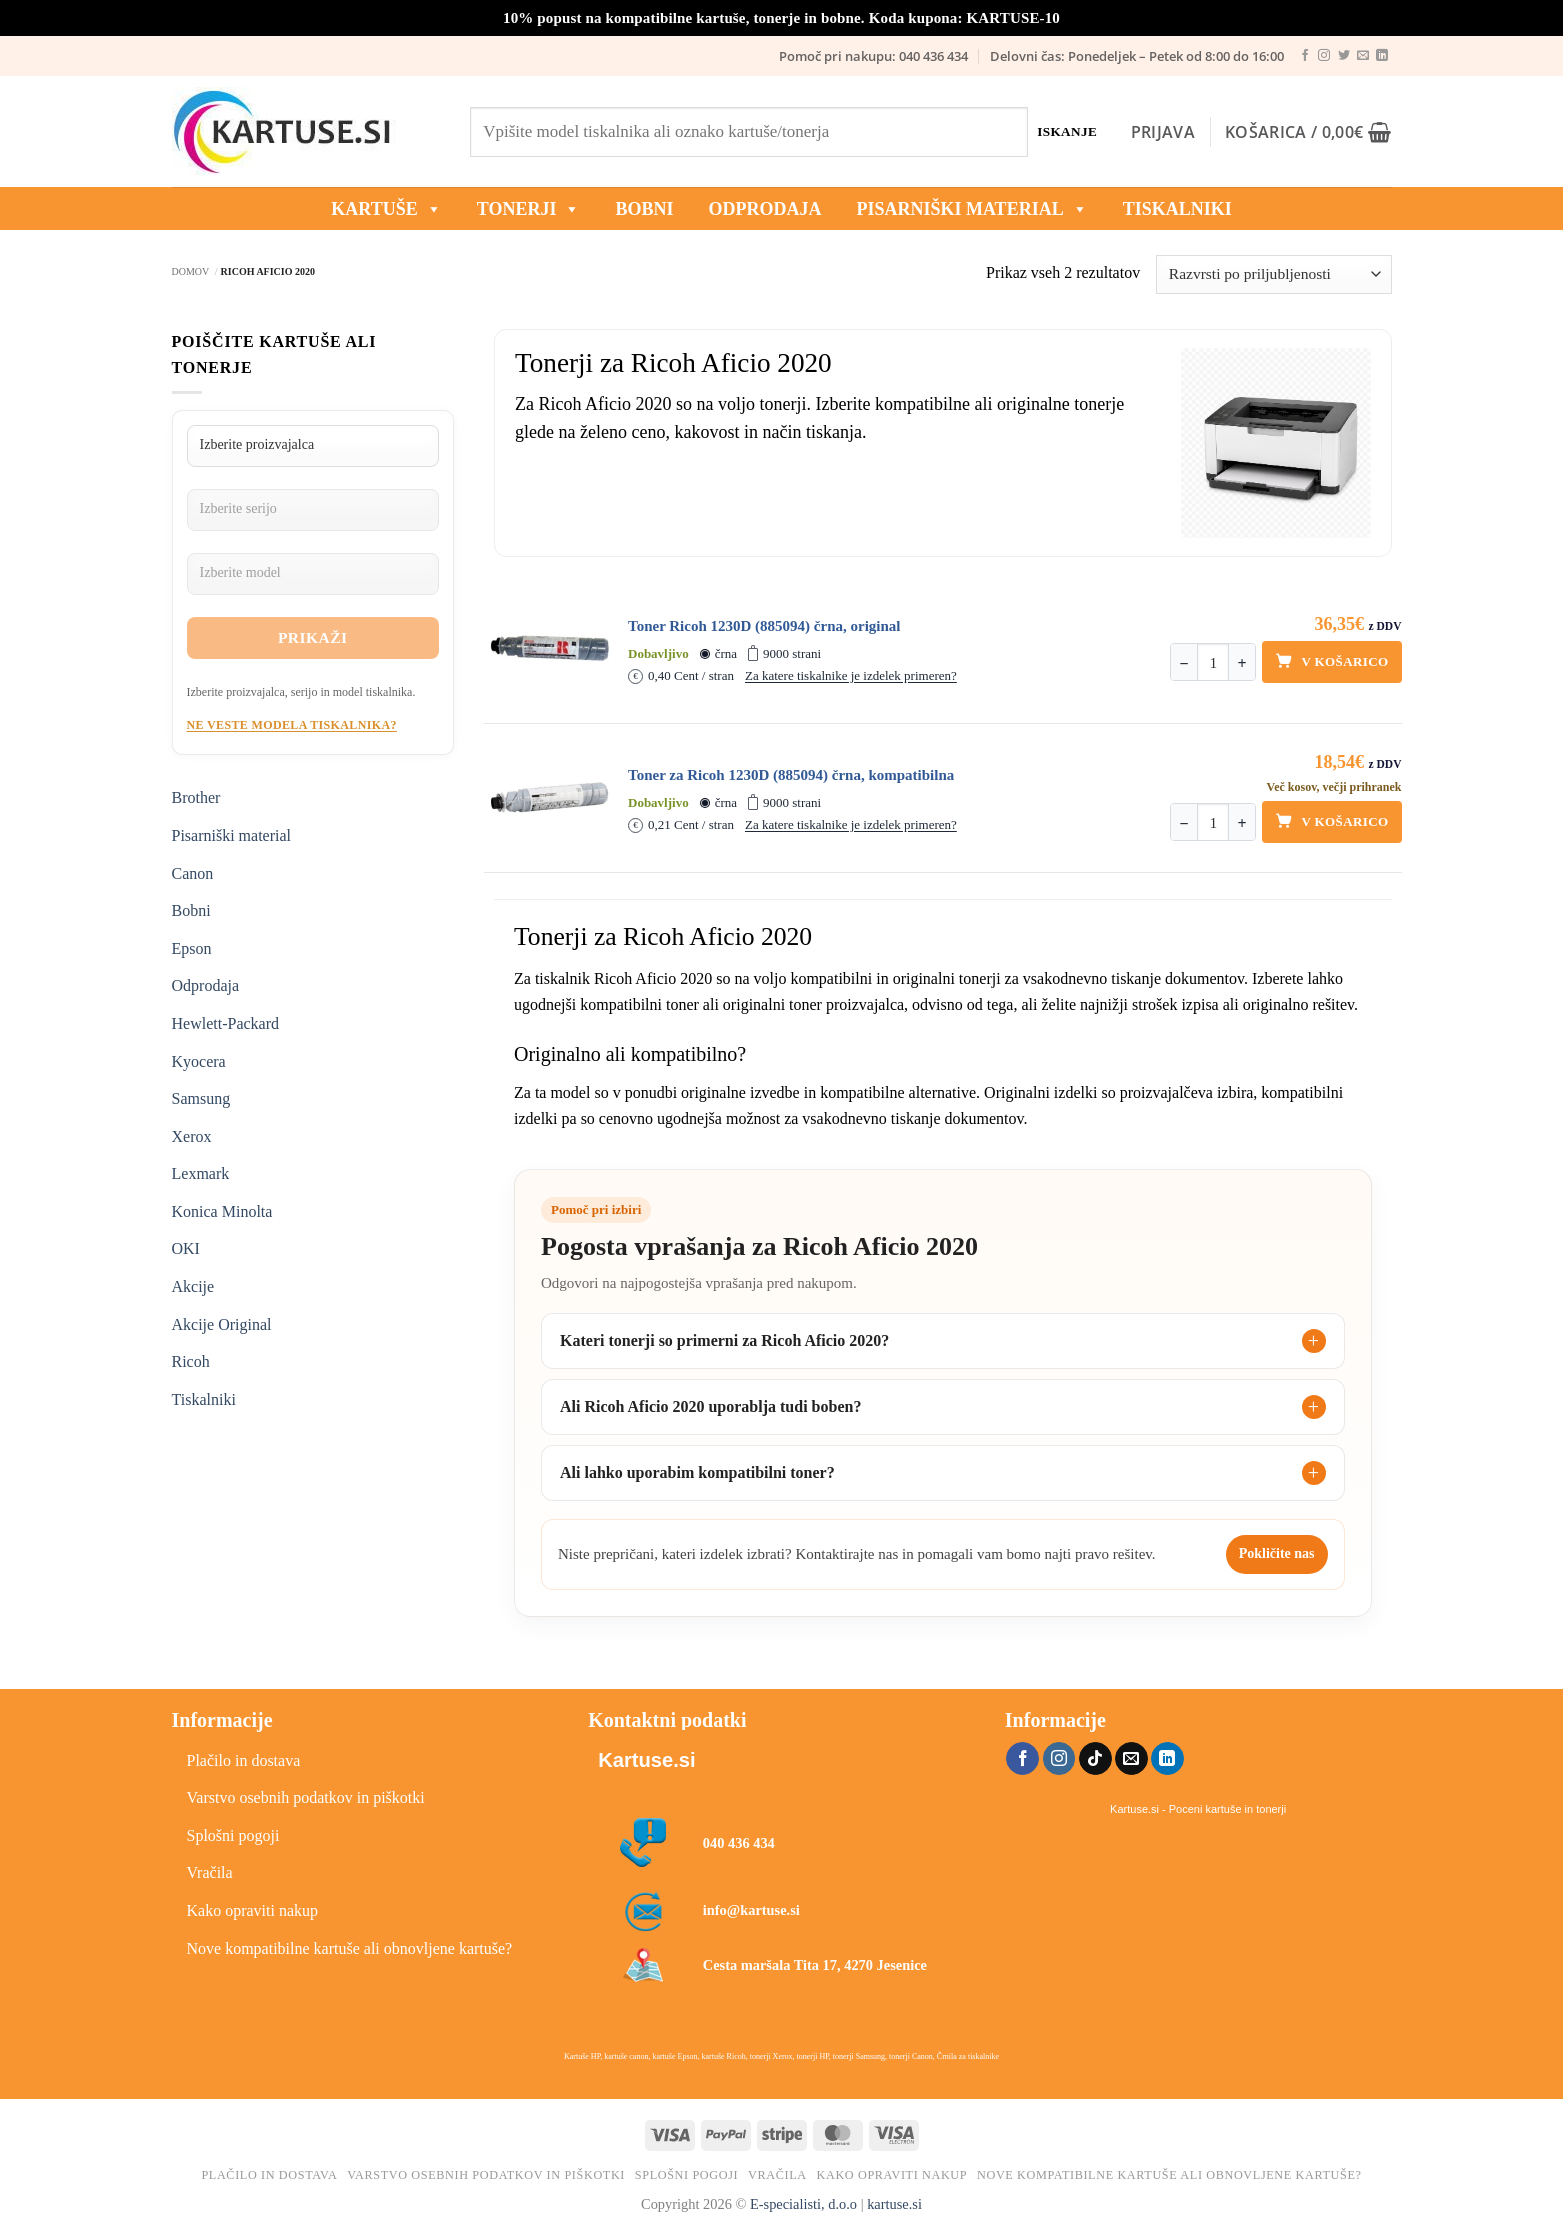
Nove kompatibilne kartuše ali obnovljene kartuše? (350, 1948)
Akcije (193, 1286)
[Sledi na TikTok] (1095, 1759)
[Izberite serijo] (313, 510)
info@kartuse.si (751, 1910)
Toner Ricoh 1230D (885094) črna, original (764, 626)
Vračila (210, 1872)
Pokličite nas (1277, 1553)
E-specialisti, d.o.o (803, 2204)
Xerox (192, 1136)
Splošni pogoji (233, 1835)
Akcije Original (222, 1324)
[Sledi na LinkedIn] (1382, 56)
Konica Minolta (222, 1211)
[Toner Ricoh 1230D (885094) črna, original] (550, 649)
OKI (186, 1248)
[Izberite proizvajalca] (313, 446)
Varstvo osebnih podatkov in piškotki (306, 1797)
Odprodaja (206, 985)
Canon (193, 873)
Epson (192, 948)
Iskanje (1067, 131)
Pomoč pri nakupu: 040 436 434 (873, 56)
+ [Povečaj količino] (1243, 663)
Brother (196, 797)
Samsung (201, 1098)
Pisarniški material (971, 209)
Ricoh (191, 1361)
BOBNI (644, 209)
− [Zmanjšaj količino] (1185, 663)
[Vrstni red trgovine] (1273, 274)
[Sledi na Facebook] (1305, 56)
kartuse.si (894, 2204)
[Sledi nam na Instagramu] (1324, 56)
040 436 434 (739, 1843)
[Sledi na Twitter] (1344, 56)
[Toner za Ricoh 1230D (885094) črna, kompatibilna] (550, 798)
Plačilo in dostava (244, 1760)
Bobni (191, 910)
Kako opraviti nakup (253, 1910)
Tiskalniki (1177, 209)
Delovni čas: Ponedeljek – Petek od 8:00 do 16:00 (1137, 56)
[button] (1163, 132)
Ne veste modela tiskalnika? (292, 725)
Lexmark (201, 1173)
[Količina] (1213, 663)
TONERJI (529, 209)
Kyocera (199, 1061)
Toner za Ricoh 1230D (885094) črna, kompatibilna (791, 775)
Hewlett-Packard (226, 1023)
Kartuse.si (646, 1760)
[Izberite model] (313, 574)
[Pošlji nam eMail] (1363, 56)
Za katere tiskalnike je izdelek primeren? (851, 675)
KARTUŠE (386, 209)
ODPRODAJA (764, 209)
